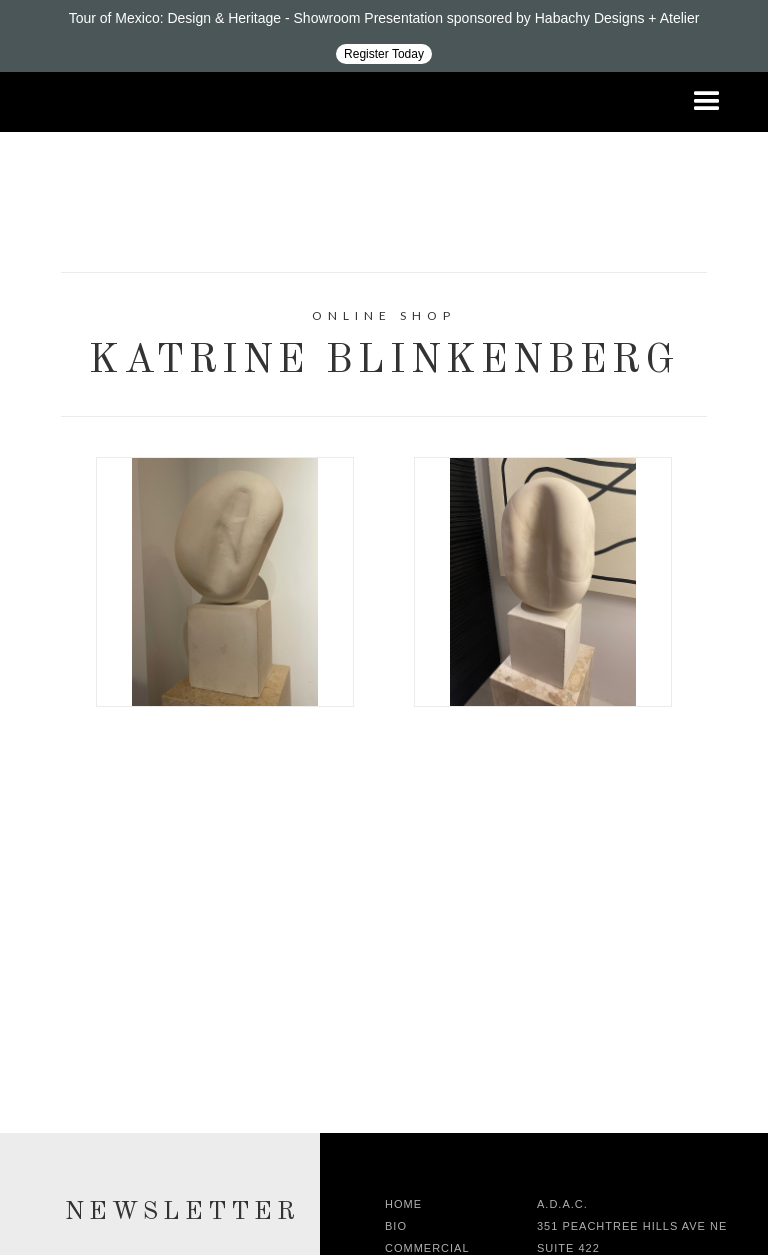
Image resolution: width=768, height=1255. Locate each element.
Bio (396, 1226)
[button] (707, 102)
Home (403, 1204)
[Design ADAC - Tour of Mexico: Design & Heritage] (384, 36)
